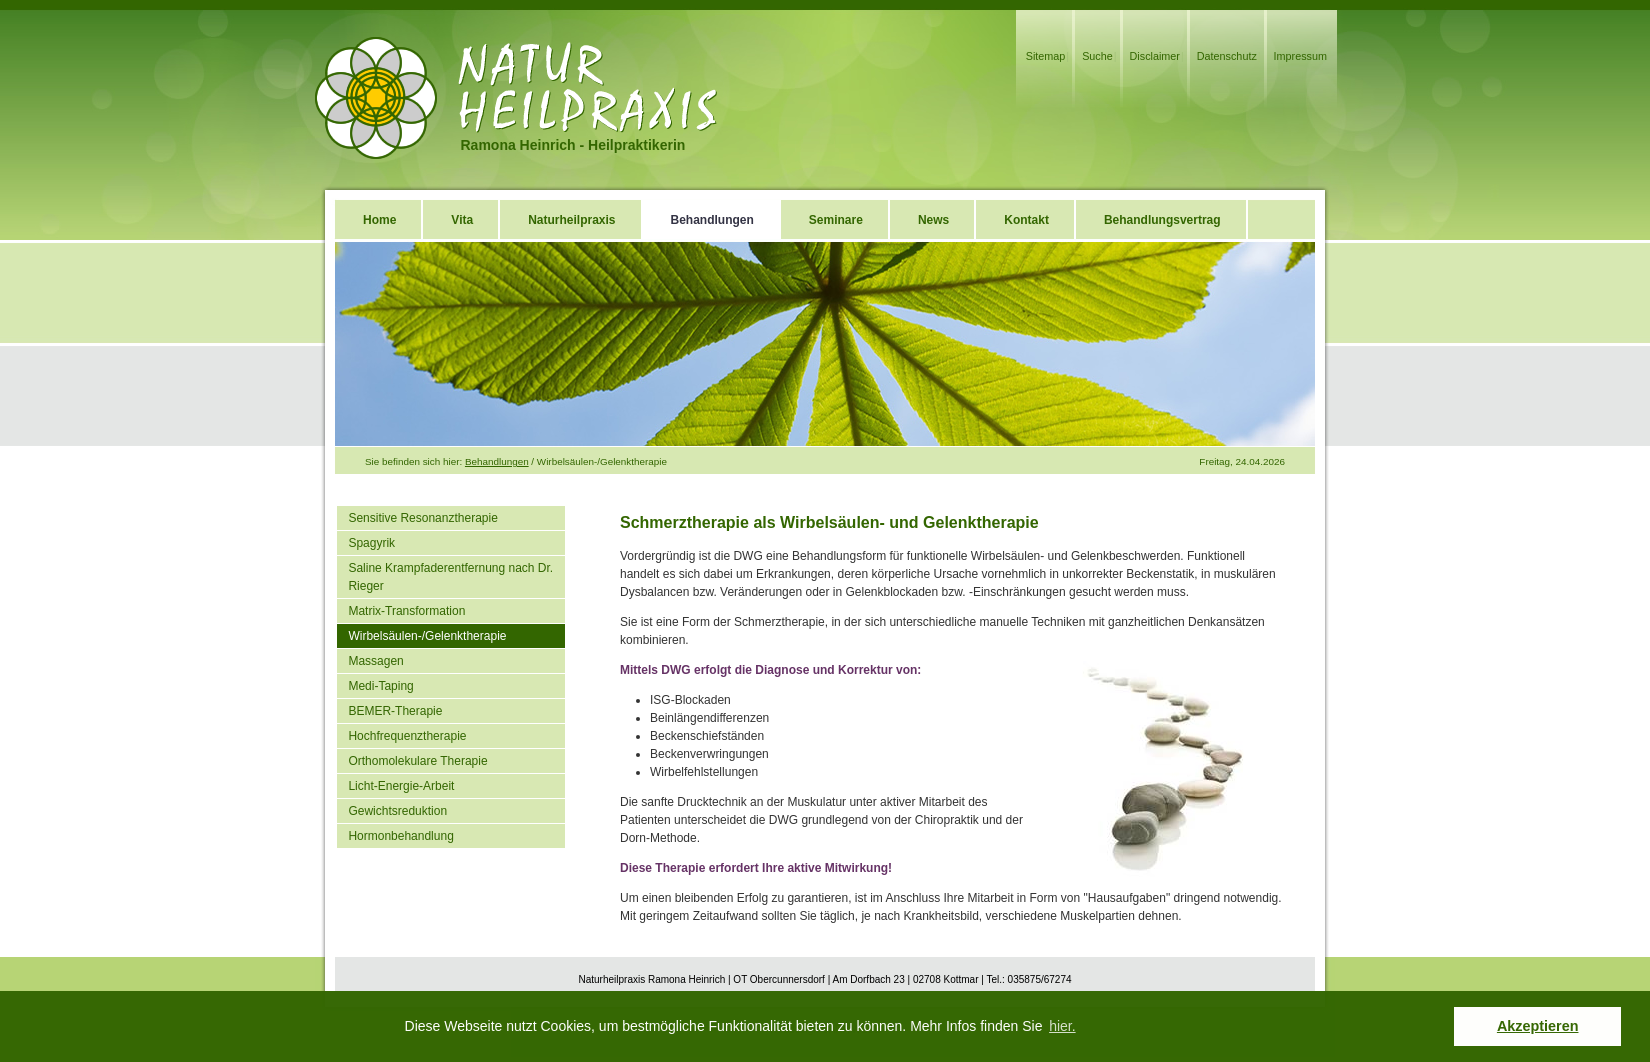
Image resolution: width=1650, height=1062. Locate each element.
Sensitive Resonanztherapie (422, 518)
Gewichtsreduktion (397, 811)
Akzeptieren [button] (1538, 1026)
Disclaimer (1155, 56)
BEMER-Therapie (395, 711)
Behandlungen (497, 461)
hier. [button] (1062, 1026)
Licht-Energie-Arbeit (401, 786)
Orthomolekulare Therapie (417, 761)
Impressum (1300, 56)
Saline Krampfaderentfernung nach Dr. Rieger (450, 577)
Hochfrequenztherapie (407, 736)
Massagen (375, 661)
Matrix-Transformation (406, 611)
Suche (1097, 56)
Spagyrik (371, 543)
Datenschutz (1227, 56)
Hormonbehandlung (400, 836)
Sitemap (1046, 56)
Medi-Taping (380, 686)
